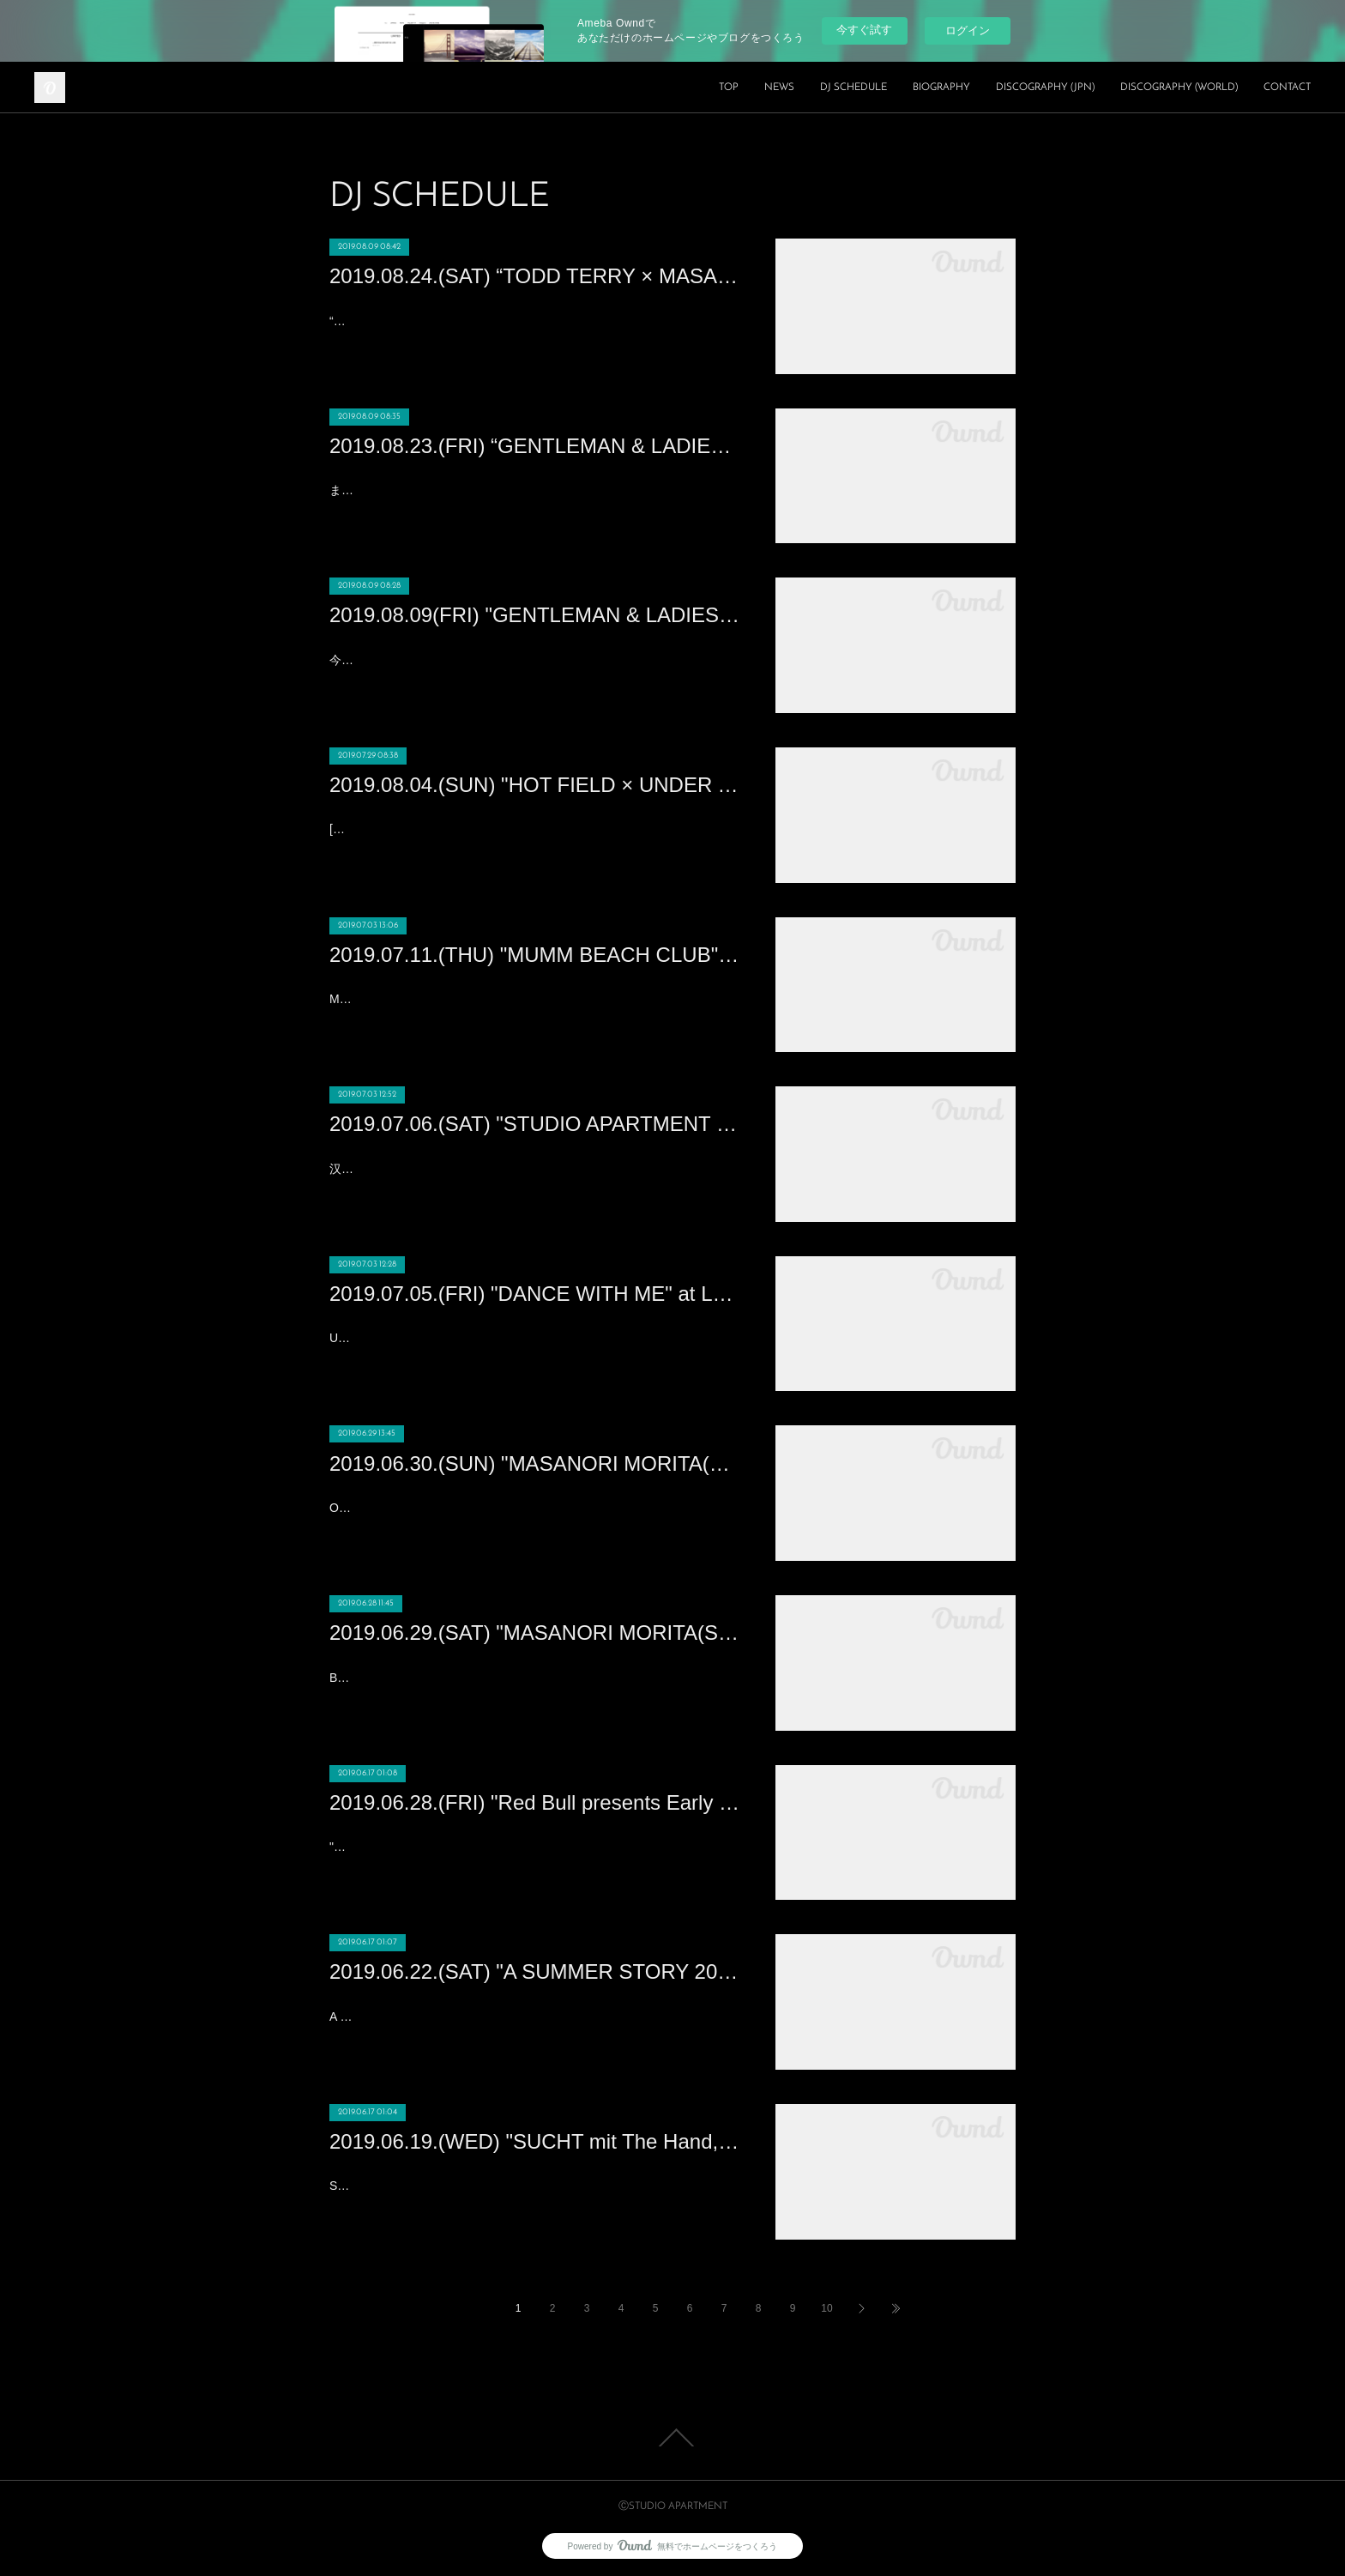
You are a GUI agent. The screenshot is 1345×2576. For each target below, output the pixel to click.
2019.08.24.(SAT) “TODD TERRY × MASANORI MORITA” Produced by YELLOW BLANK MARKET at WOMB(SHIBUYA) (535, 275)
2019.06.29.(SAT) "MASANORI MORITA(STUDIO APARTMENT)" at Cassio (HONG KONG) (535, 1632)
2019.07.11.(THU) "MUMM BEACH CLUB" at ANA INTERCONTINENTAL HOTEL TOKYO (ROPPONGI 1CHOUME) (535, 954)
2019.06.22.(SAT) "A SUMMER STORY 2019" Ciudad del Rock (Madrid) (535, 1971)
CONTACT (1287, 87)
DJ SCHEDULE (853, 87)
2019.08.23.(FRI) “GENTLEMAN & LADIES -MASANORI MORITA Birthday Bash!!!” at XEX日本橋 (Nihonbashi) (535, 445)
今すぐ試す (864, 29)
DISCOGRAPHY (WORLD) (1179, 87)
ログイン (967, 30)
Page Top (672, 2437)
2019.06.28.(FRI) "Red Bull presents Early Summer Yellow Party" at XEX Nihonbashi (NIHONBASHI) (535, 1802)
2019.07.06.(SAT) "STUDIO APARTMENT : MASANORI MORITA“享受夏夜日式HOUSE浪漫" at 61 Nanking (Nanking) (535, 1123)
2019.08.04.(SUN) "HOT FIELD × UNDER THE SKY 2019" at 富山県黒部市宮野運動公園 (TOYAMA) (535, 784)
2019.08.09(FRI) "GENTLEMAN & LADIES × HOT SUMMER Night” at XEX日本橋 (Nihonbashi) (535, 614)
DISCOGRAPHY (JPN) (1045, 87)
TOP (729, 87)
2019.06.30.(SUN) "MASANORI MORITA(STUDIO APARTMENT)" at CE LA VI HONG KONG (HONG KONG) (535, 1463)
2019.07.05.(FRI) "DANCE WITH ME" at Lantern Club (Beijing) (535, 1293)
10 (826, 2308)
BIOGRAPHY (941, 87)
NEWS (779, 87)
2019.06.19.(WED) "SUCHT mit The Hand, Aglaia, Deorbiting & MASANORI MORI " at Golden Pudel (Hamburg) (535, 2141)
